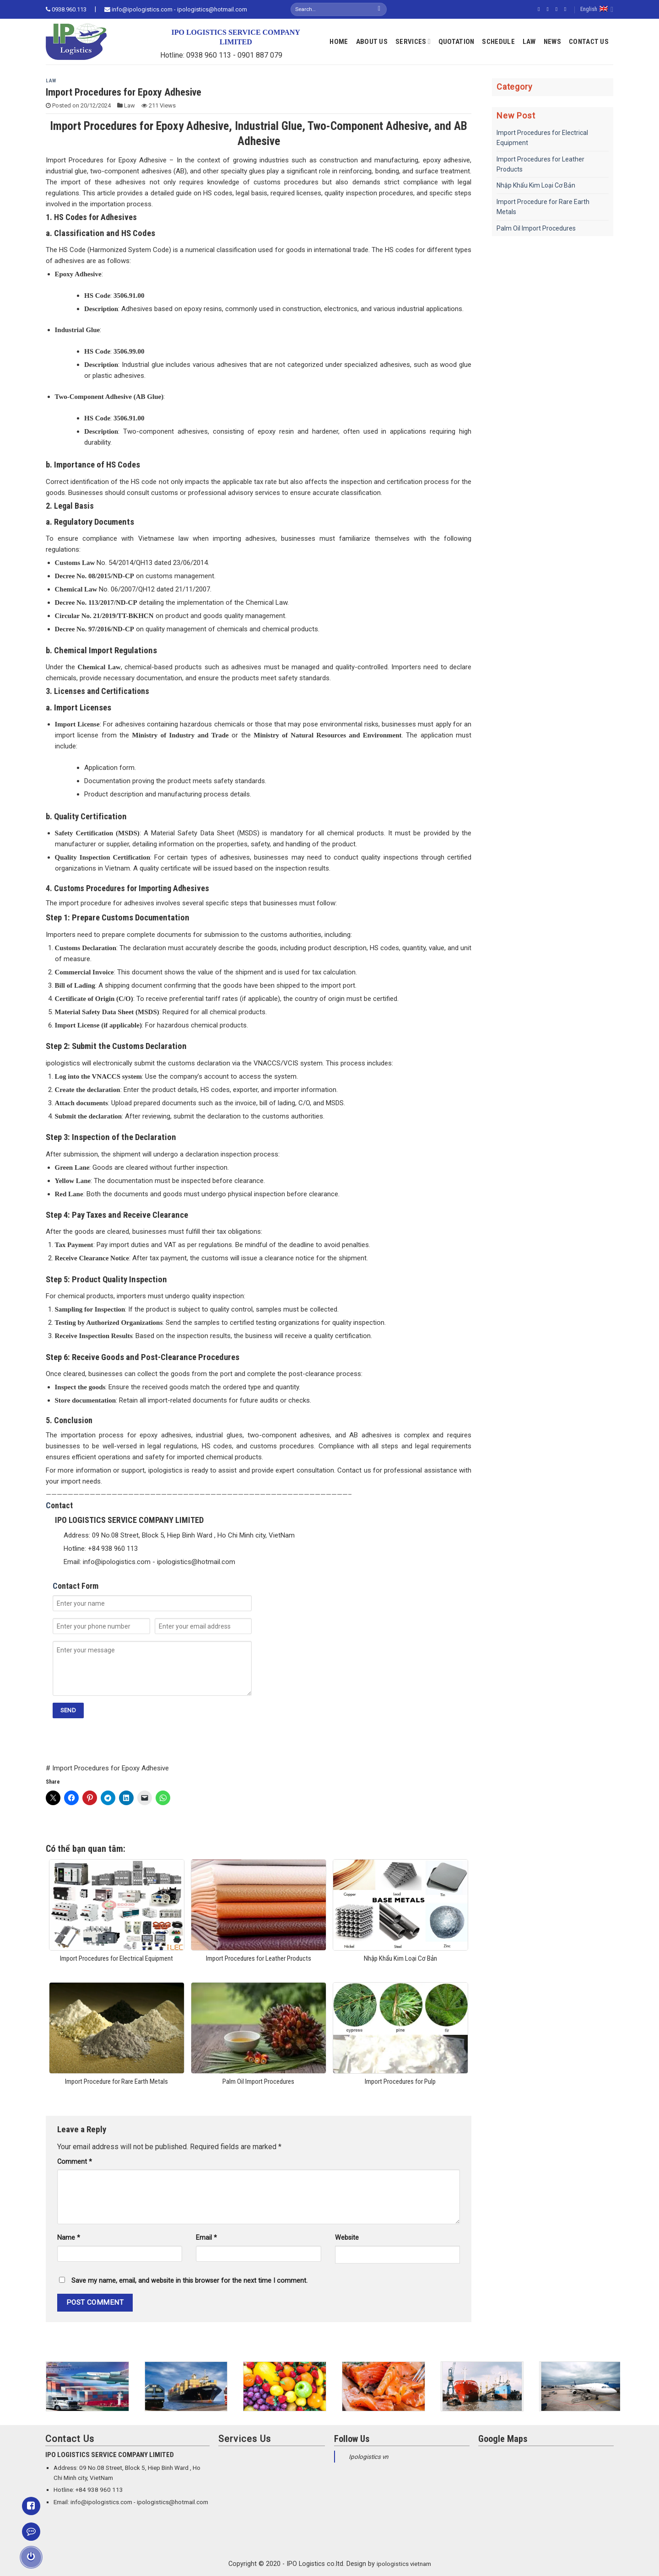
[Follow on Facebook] (540, 9)
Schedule (498, 42)
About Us (372, 42)
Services (413, 41)
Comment (74, 2162)
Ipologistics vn (368, 2456)
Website (347, 2238)
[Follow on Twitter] (558, 9)
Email (206, 2238)
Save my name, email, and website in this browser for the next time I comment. (189, 2281)
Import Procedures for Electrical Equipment (542, 137)
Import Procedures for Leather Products (540, 164)
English (596, 9)
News (552, 42)
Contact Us (589, 42)
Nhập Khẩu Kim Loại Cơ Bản (536, 185)
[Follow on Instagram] (549, 9)
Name (68, 2238)
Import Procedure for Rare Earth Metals (543, 206)
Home (339, 42)
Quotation (456, 42)
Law (529, 42)
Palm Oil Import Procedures (536, 228)
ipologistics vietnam (404, 2563)
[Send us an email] (567, 9)
